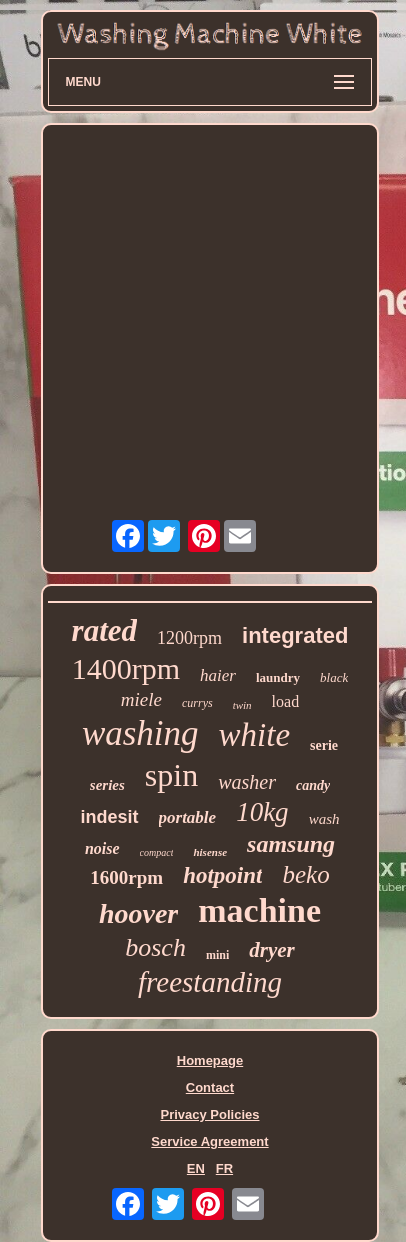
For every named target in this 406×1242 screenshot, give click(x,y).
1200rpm (189, 638)
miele (141, 699)
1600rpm (126, 877)
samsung (291, 844)
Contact (210, 1087)
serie (324, 745)
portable (188, 817)
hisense (210, 852)
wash (324, 819)
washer (247, 782)
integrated (295, 635)
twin (242, 705)
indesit (110, 817)
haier (218, 675)
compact (157, 852)
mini (217, 955)
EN (196, 1168)
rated (104, 630)
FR (224, 1168)
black (334, 677)
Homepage (210, 1060)
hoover (138, 913)
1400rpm (126, 668)
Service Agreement (209, 1141)
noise (102, 848)
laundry (278, 677)
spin (171, 775)
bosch (155, 947)
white (255, 735)
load (286, 701)
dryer (272, 950)
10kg (262, 812)
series (107, 785)
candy (313, 785)
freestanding (210, 982)
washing (140, 733)
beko (305, 874)
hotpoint (222, 875)
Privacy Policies (209, 1114)
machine (259, 910)
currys (197, 703)
